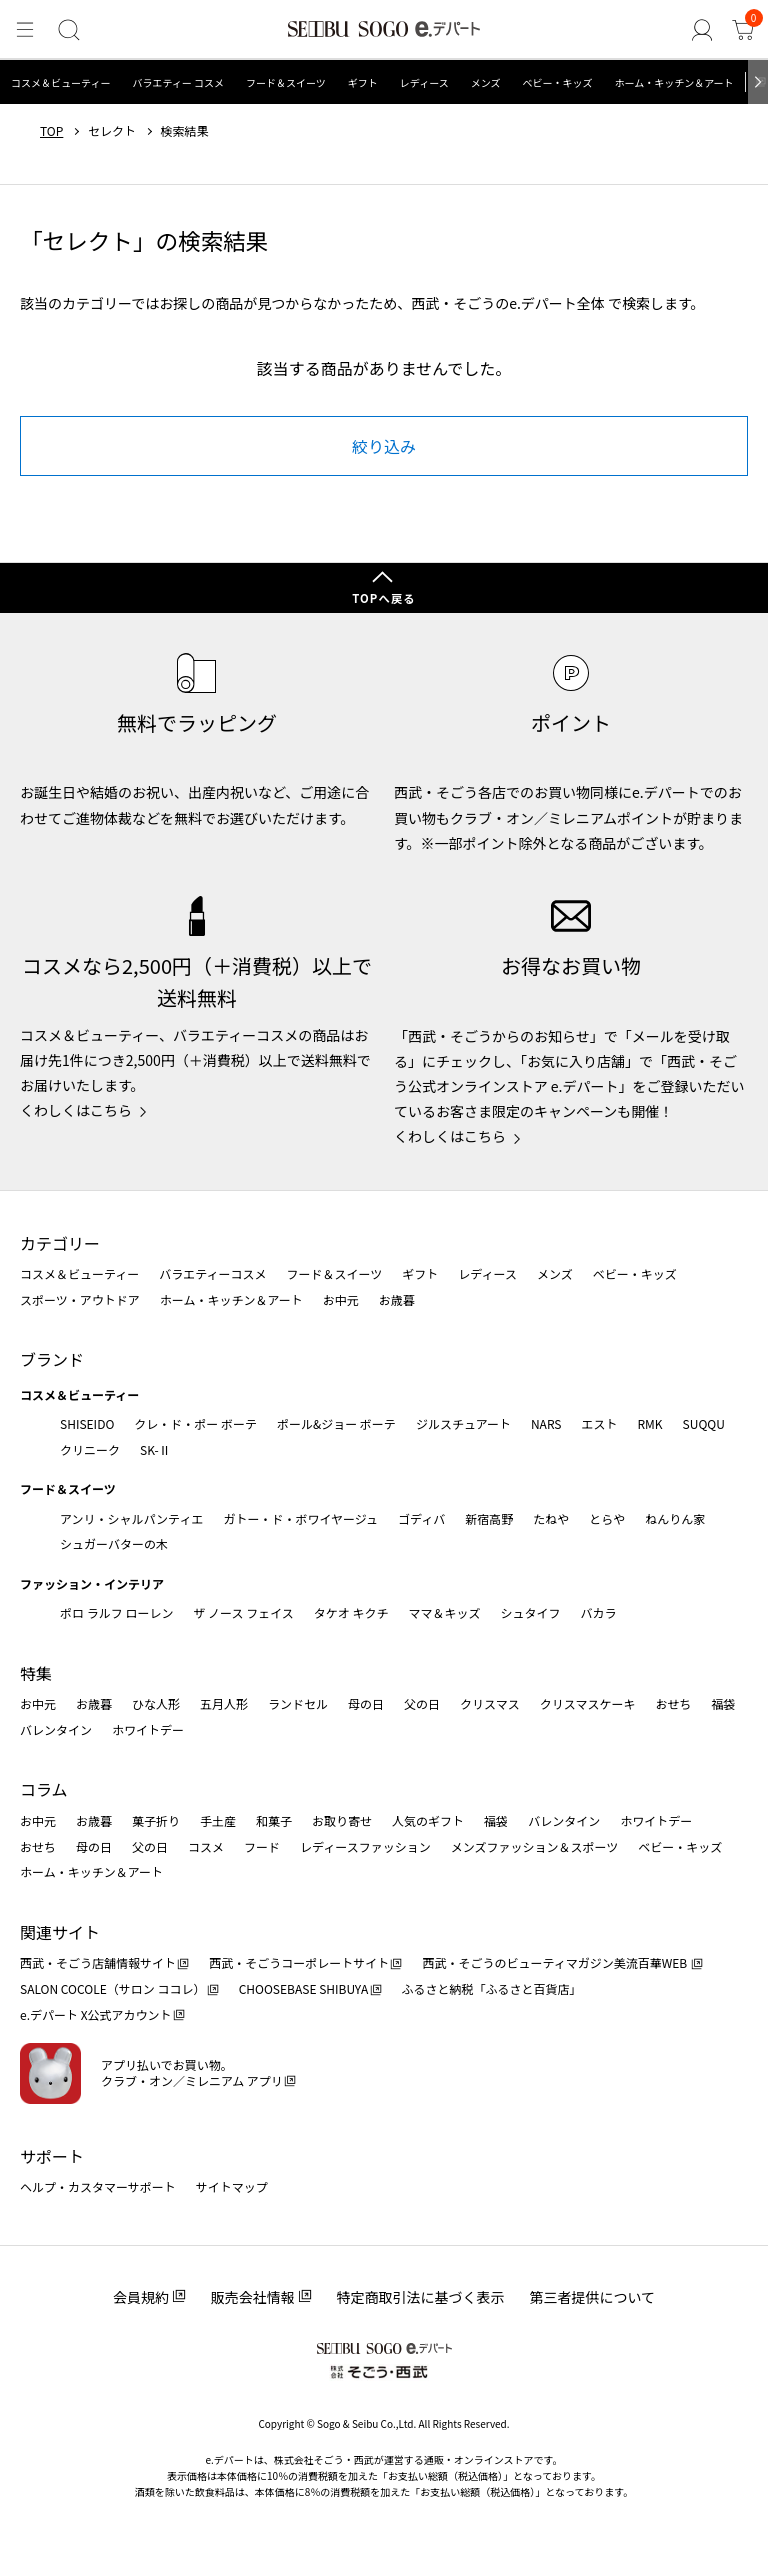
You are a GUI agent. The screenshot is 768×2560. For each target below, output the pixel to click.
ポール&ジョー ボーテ (336, 1423)
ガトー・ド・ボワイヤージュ (300, 1518)
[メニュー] (24, 31)
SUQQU (704, 1423)
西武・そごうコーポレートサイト (299, 1962)
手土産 (218, 1820)
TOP (51, 131)
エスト (599, 1423)
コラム (44, 1789)
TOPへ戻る (383, 598)
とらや (607, 1518)
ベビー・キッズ (557, 82)
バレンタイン (56, 1729)
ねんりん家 (675, 1518)
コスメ (206, 1846)
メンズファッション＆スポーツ (535, 1846)
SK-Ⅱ (155, 1449)
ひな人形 (156, 1703)
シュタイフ (531, 1612)
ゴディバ (421, 1518)
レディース (424, 82)
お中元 (341, 1299)
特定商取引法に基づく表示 (421, 2297)
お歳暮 (397, 1299)
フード (262, 1846)
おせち (673, 1703)
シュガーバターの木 (114, 1543)
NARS (546, 1423)
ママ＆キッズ (445, 1612)
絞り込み (384, 446)
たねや (551, 1518)
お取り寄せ (342, 1820)
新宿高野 (489, 1518)
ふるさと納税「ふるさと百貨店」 (492, 1988)
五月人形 (224, 1703)
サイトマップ (232, 2186)
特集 (36, 1673)
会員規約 (141, 2297)
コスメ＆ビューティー (60, 82)
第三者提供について (593, 2297)
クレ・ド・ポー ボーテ (195, 1423)
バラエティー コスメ (178, 82)
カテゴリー (60, 1243)
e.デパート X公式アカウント (96, 2014)
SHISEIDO (87, 1423)
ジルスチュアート (463, 1423)
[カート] (744, 31)
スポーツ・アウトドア (80, 1299)
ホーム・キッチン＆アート (673, 82)
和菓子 (274, 1820)
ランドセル (298, 1703)
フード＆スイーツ (286, 82)
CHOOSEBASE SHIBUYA (304, 1988)
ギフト (363, 82)
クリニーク (90, 1449)
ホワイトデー (148, 1729)
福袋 (723, 1703)
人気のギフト (428, 1820)
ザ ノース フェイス (243, 1612)
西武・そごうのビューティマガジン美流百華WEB (555, 1962)
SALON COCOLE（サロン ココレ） (112, 1988)
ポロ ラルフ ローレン (116, 1612)
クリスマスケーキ (588, 1703)
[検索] (67, 31)
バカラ (599, 1612)
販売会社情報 (253, 2297)
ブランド (52, 1359)
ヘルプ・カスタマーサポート (98, 2186)
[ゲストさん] (704, 31)
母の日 (366, 1703)
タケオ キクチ (351, 1612)
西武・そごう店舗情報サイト (98, 1962)
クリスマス (490, 1703)
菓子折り (156, 1820)
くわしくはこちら (76, 1110)
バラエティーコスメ (212, 1273)
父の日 (422, 1703)
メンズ (486, 82)
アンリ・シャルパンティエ (131, 1518)
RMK (649, 1423)
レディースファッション (365, 1846)
